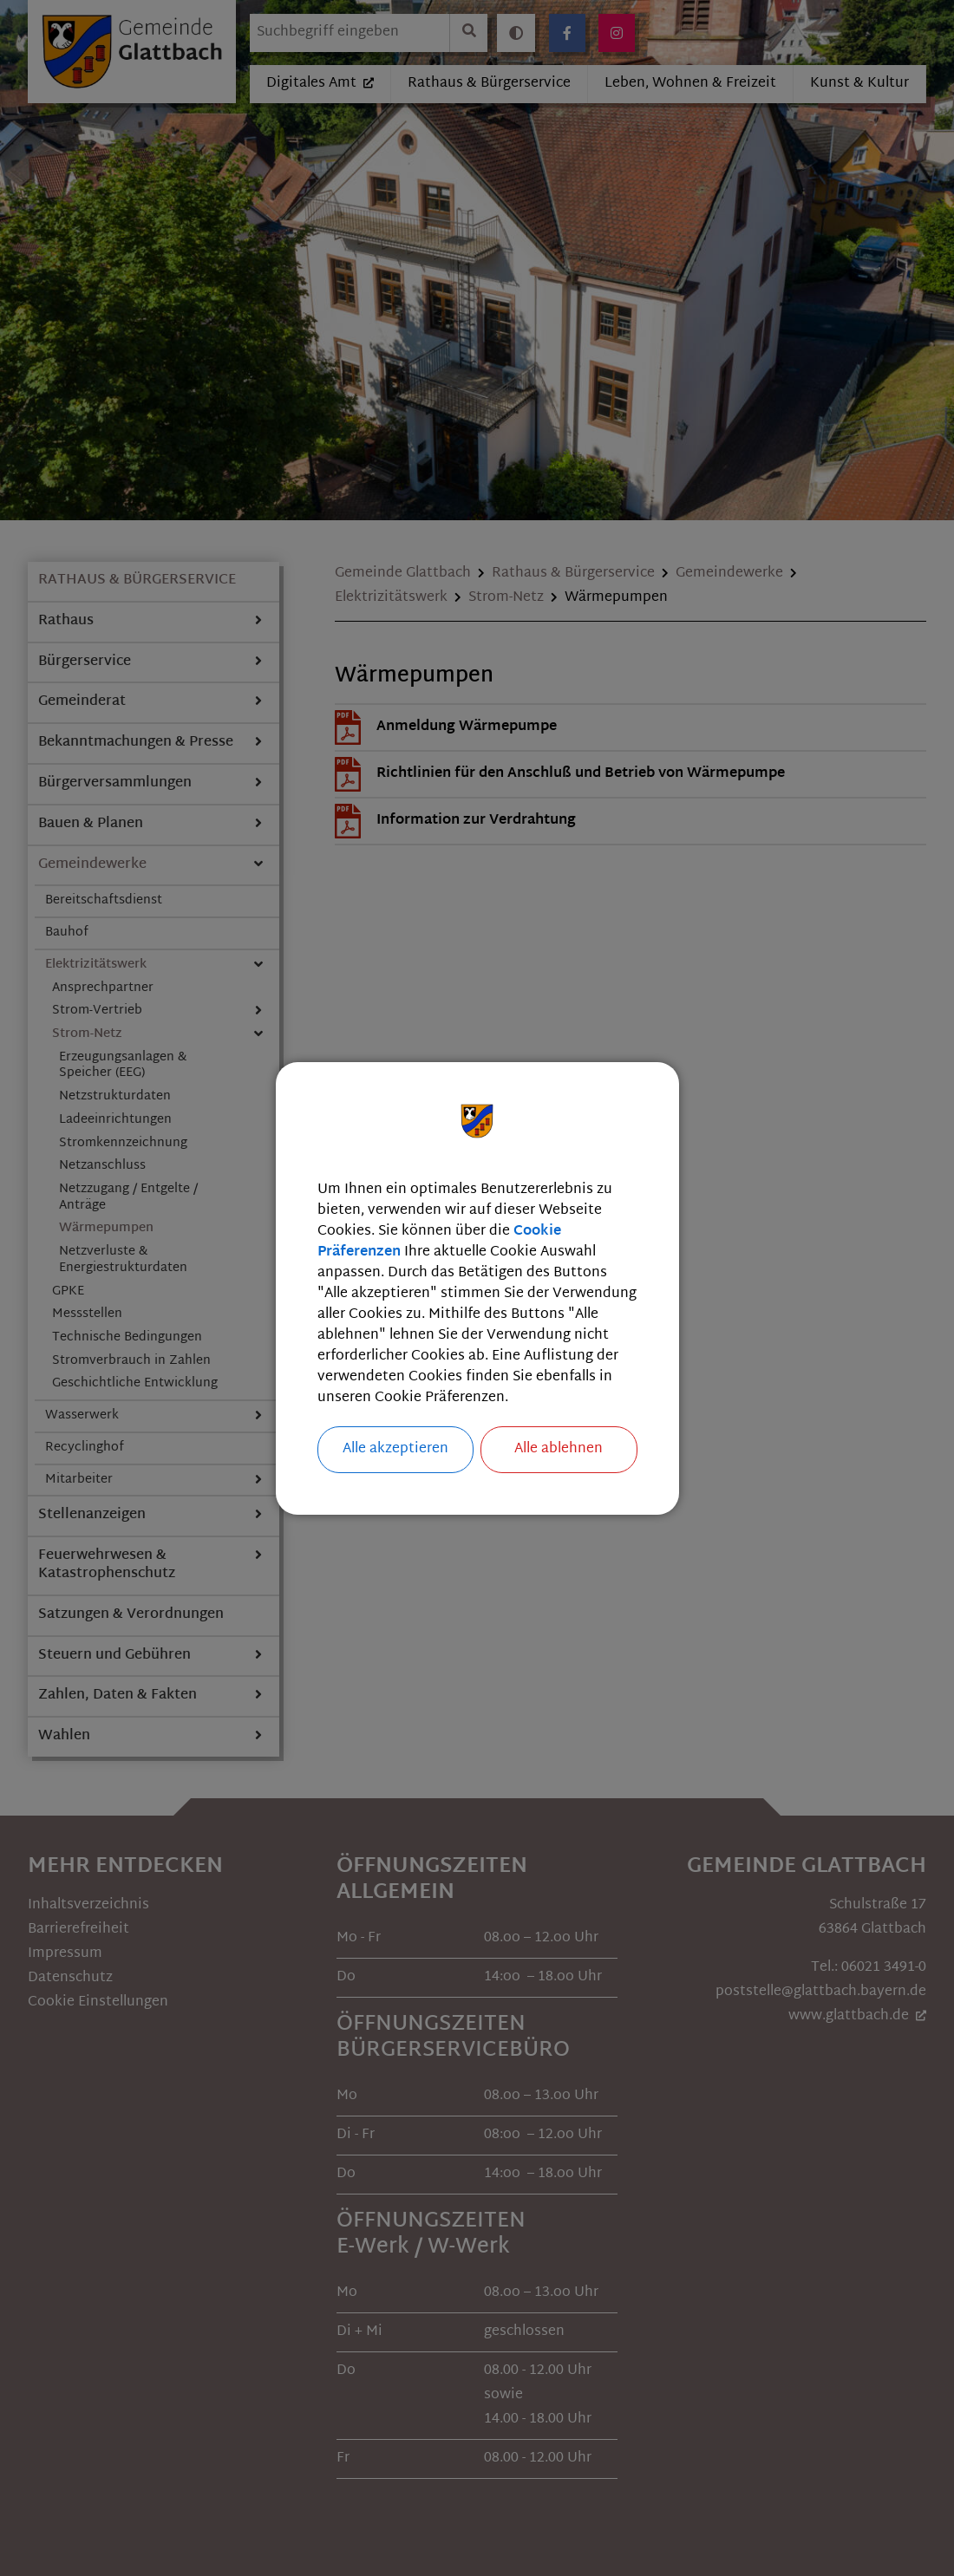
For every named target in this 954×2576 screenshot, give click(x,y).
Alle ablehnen (558, 1449)
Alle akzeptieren (395, 1449)
